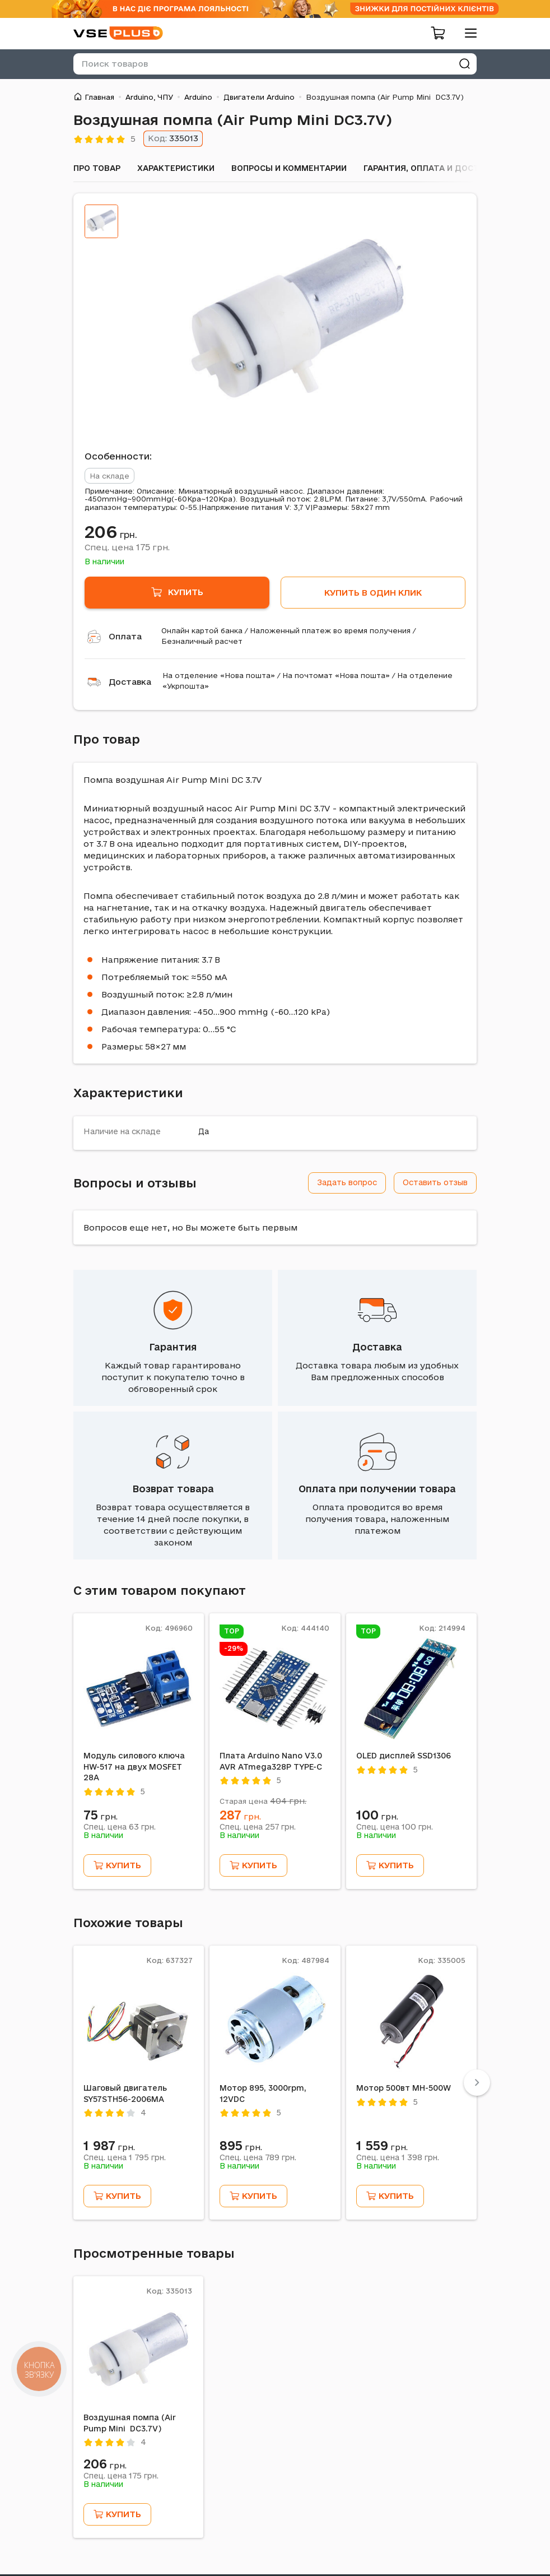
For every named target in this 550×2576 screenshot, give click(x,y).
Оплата (125, 636)
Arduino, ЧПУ (149, 97)
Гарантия (173, 1347)
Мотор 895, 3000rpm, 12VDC (263, 2093)
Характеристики (176, 168)
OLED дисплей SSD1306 (403, 1755)
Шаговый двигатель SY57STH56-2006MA (125, 2093)
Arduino (198, 97)
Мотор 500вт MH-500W (403, 2087)
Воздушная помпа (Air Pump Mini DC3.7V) (129, 2423)
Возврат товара (173, 1488)
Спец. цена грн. (127, 547)
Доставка (130, 681)
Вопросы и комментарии (289, 168)
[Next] (477, 2082)
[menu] (466, 33)
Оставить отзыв (435, 1182)
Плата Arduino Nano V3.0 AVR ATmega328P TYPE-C (271, 1761)
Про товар (96, 168)
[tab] (101, 221)
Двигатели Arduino (259, 97)
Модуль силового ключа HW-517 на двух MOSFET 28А (134, 1766)
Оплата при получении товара (377, 1488)
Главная (99, 97)
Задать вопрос (347, 1182)
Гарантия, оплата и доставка (432, 168)
